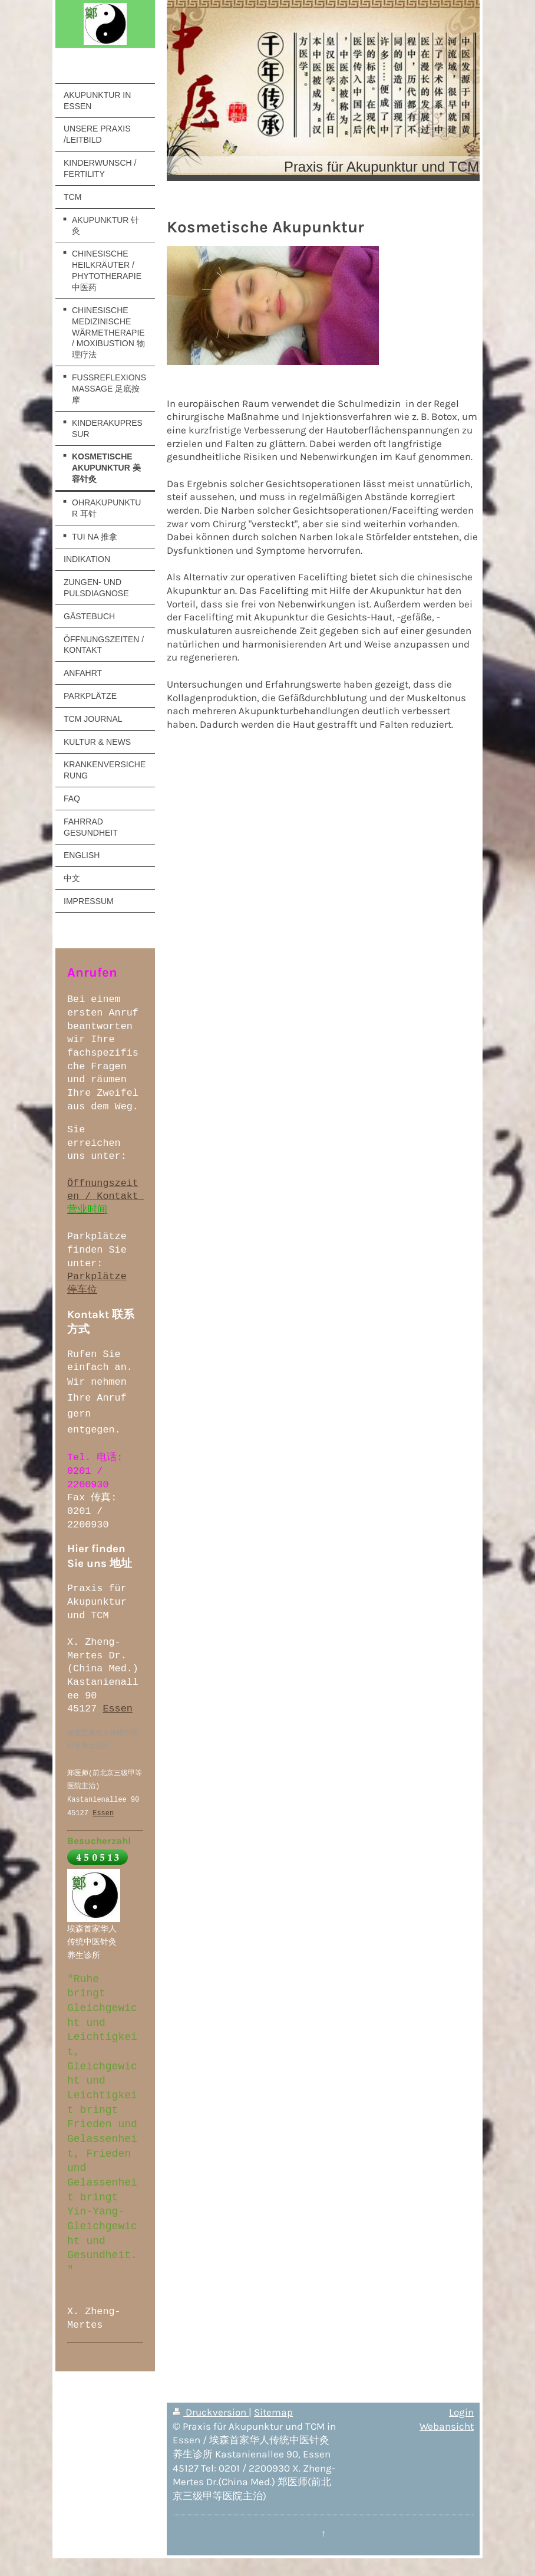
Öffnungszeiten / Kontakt (105, 1190)
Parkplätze (97, 1276)
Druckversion (211, 2412)
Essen (117, 1709)
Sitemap (273, 2412)
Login (461, 2412)
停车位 (82, 1290)
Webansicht (447, 2426)
